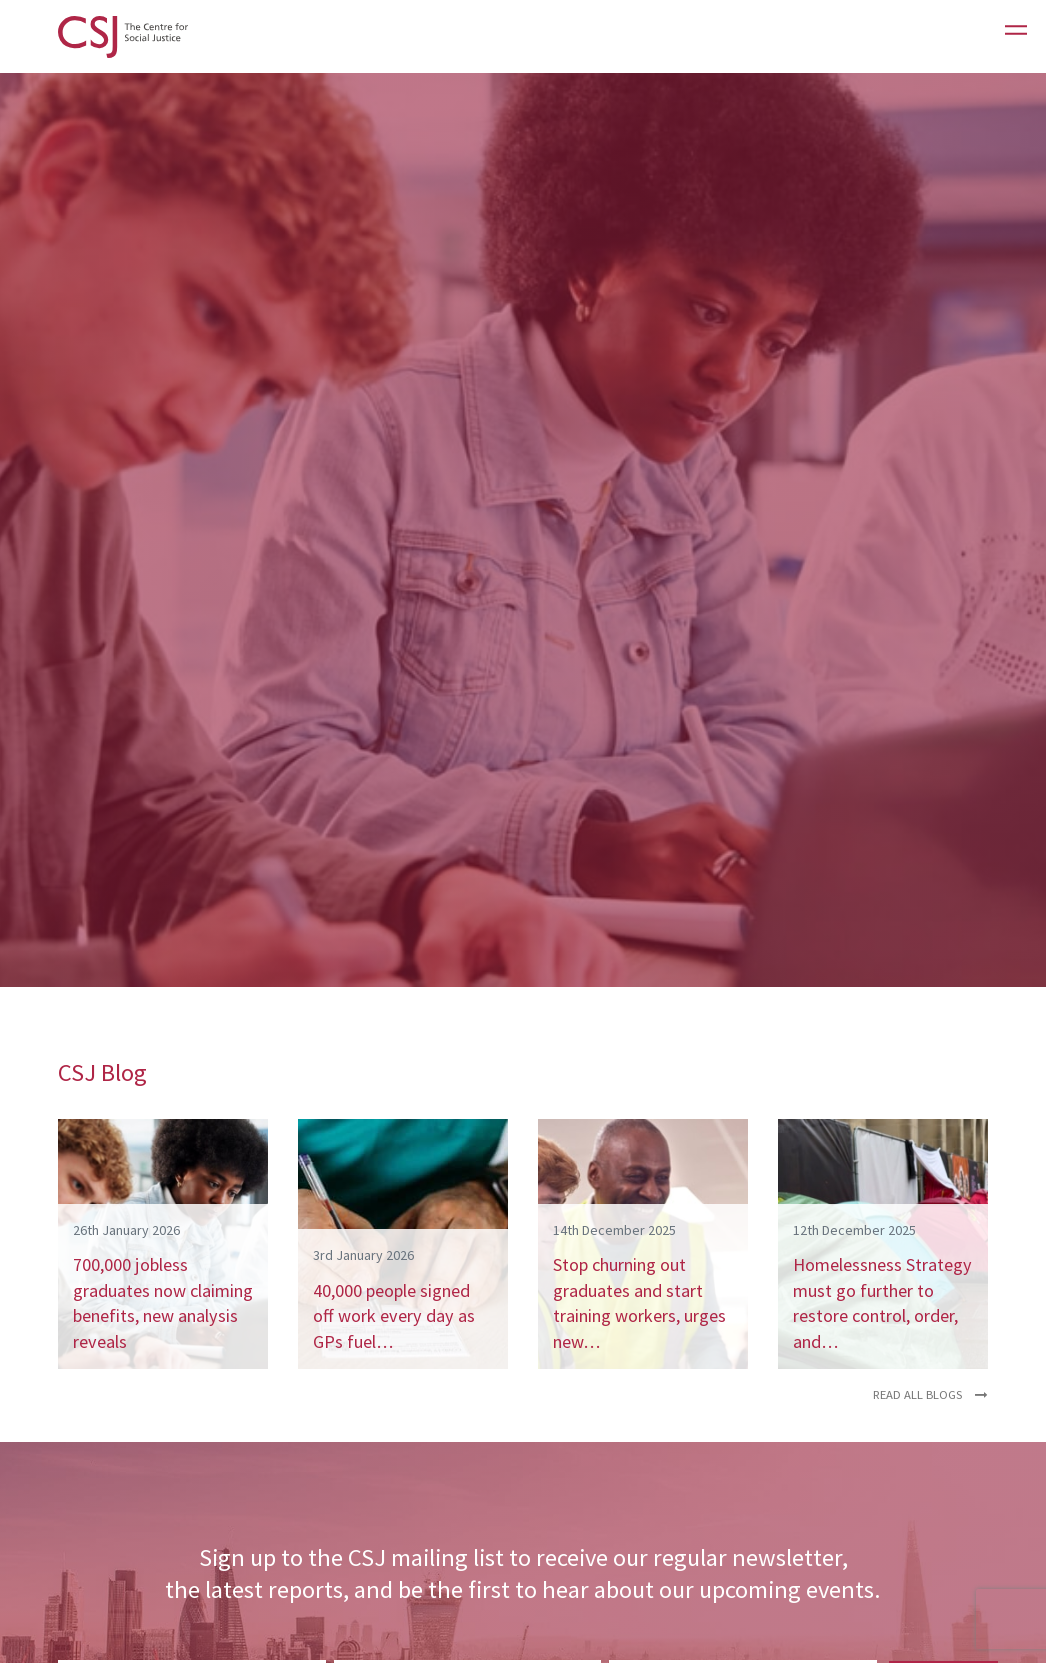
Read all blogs (930, 1394)
